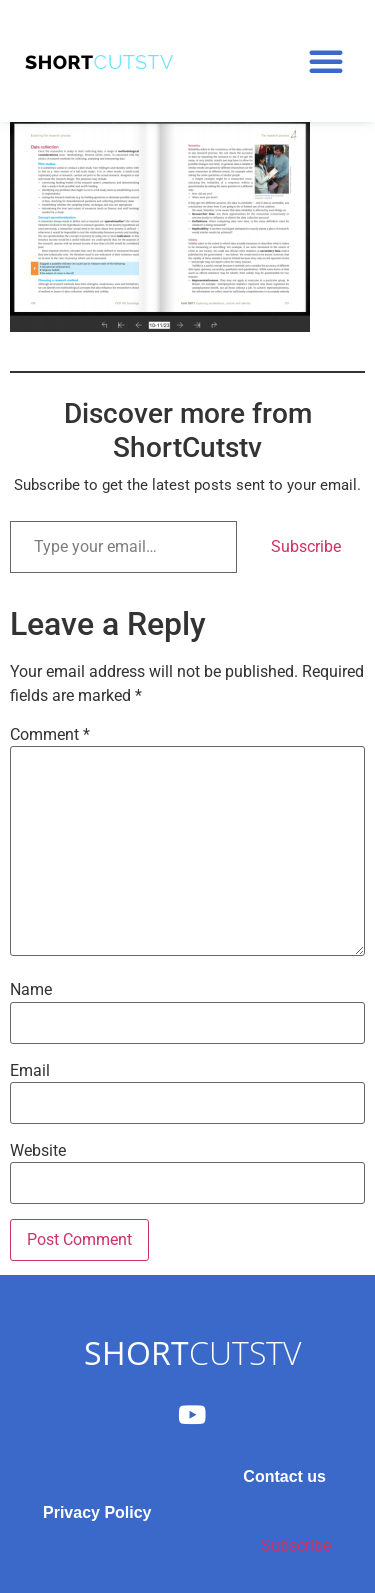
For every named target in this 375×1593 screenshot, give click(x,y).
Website (38, 1151)
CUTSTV (192, 1352)
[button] (326, 61)
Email (30, 1071)
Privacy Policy (97, 1512)
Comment (50, 735)
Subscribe (306, 546)
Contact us (284, 1476)
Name (31, 990)
